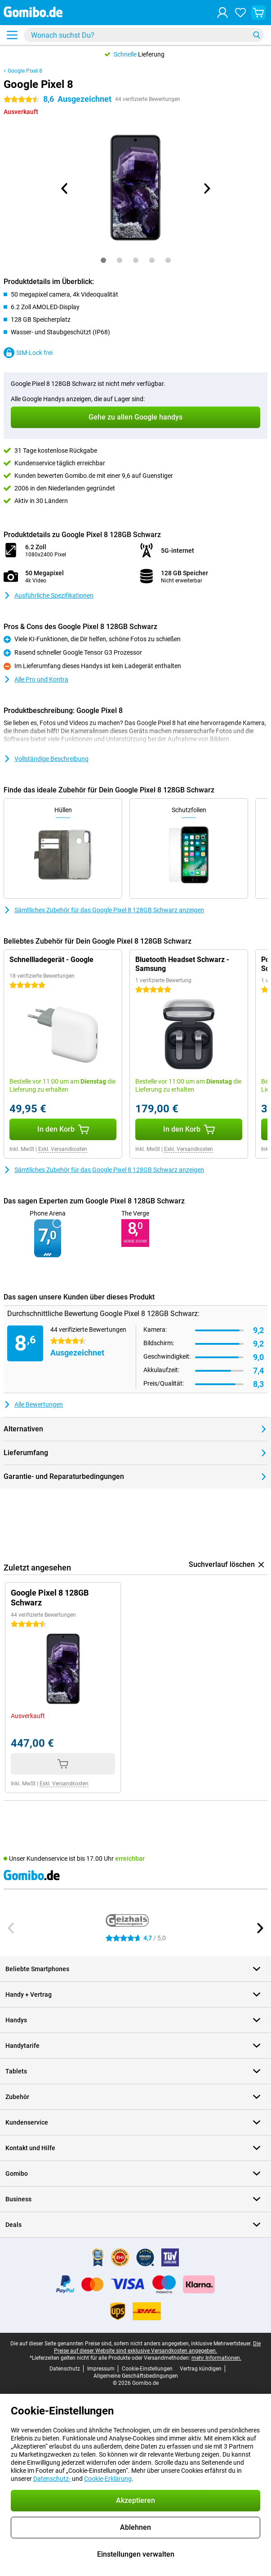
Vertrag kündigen (201, 2369)
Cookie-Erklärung (108, 2478)
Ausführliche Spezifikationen (48, 595)
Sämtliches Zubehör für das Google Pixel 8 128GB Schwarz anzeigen (104, 910)
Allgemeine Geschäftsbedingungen (135, 2376)
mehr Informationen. (216, 2358)
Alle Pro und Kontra (36, 679)
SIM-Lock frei (28, 352)
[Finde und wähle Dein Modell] (144, 35)
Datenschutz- (52, 2478)
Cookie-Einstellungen (147, 2369)
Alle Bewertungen (33, 1404)
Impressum (101, 2369)
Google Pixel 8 (25, 71)
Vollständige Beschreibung (46, 758)
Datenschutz (64, 2369)
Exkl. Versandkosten (62, 1149)
